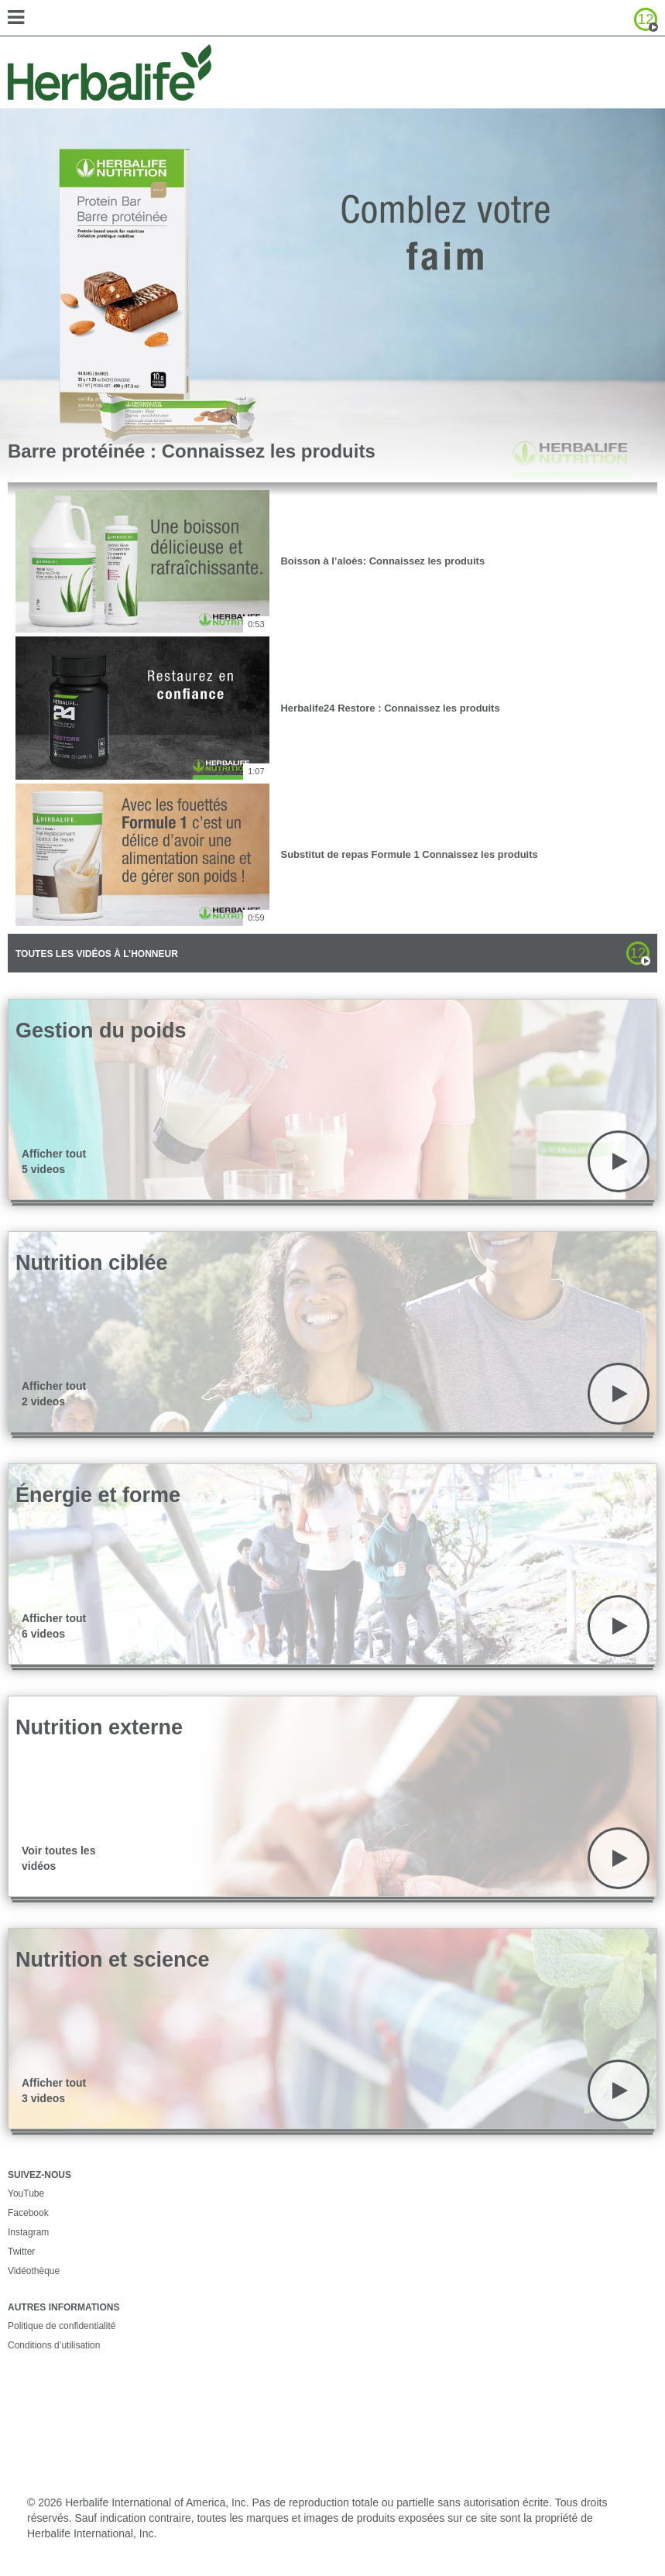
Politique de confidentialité (61, 2325)
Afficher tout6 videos (54, 1626)
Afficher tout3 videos (54, 2090)
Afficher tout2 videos (54, 1394)
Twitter (21, 2251)
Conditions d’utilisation (54, 2345)
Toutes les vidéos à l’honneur (96, 953)
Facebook (28, 2212)
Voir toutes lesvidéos (58, 1858)
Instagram (28, 2232)
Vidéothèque (34, 2271)
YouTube (26, 2193)
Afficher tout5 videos (54, 1161)
